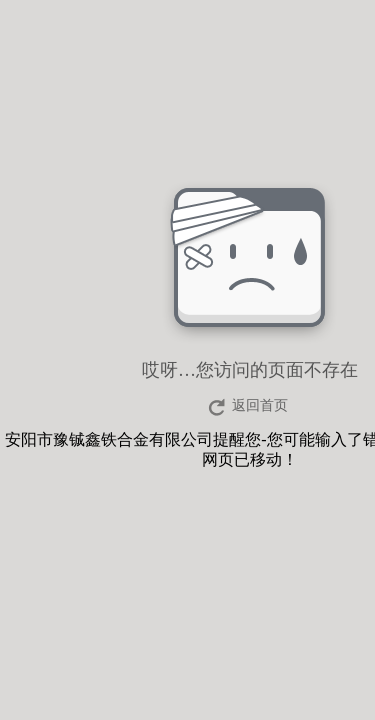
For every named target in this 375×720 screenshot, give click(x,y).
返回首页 (260, 405)
